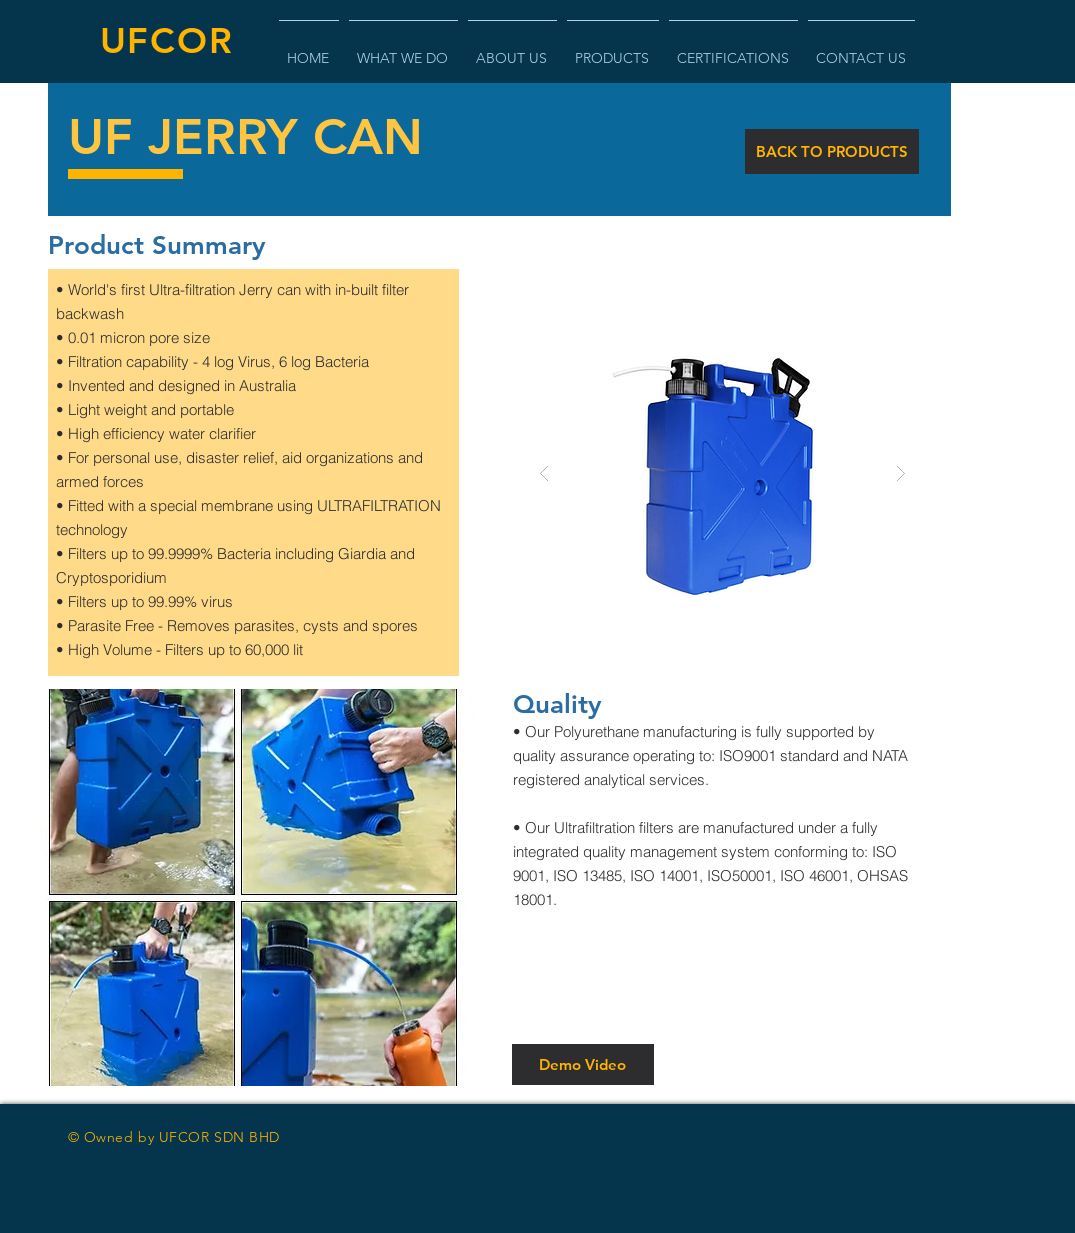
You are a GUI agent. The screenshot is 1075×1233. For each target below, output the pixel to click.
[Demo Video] (583, 1064)
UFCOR (167, 40)
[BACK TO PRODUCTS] (832, 151)
